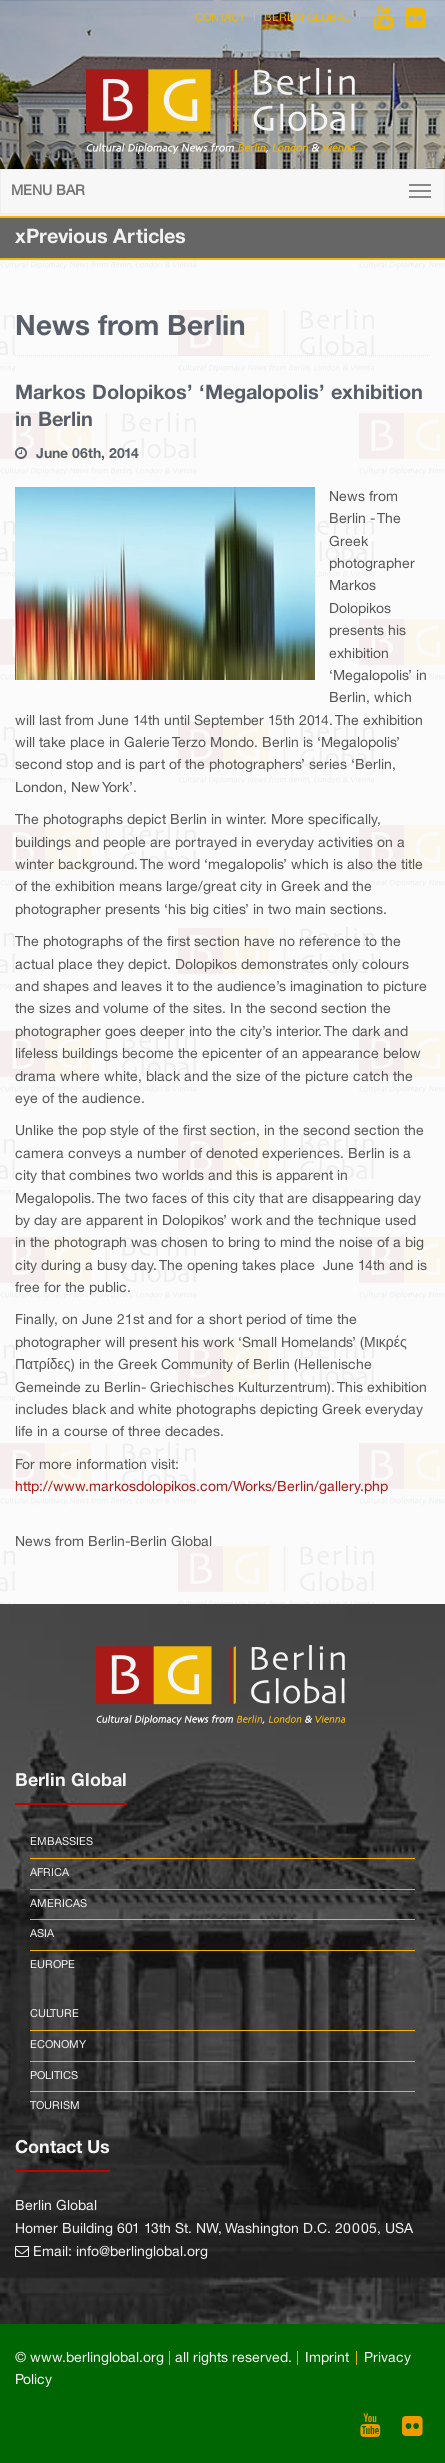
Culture (54, 2014)
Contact (220, 18)
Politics (54, 2076)
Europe (52, 1965)
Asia (42, 1934)
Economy (58, 2045)
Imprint (327, 2358)
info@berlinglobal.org (142, 2252)
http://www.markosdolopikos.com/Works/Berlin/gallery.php (201, 1487)
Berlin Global (307, 18)
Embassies (61, 1842)
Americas (58, 1904)
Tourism (55, 2106)
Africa (49, 1873)
